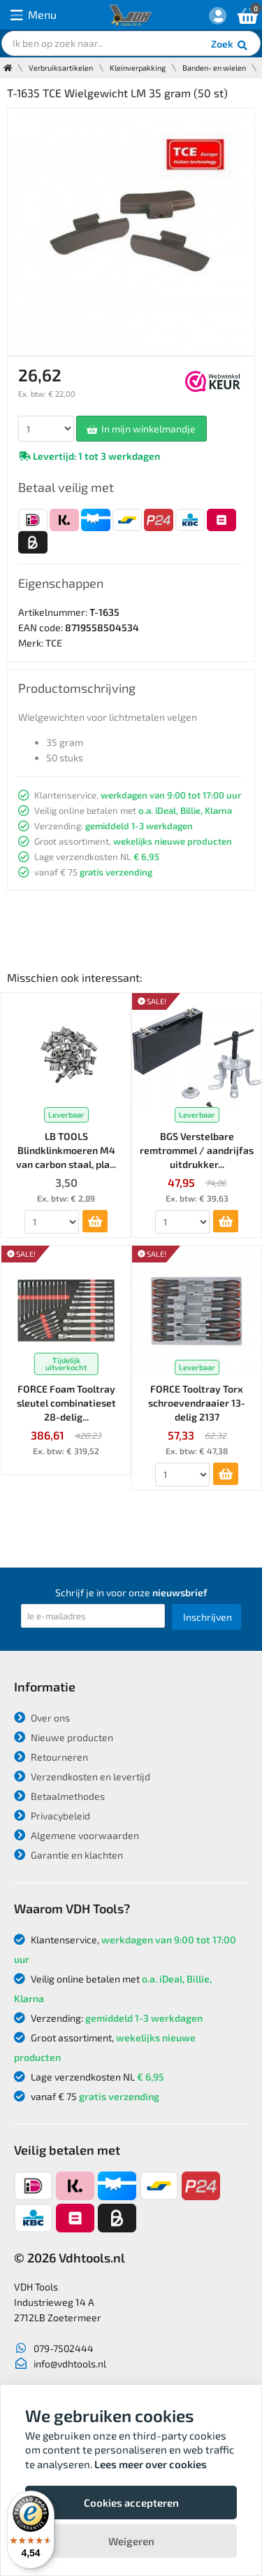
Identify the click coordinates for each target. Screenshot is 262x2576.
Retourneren (51, 1757)
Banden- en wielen (214, 67)
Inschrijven (207, 1617)
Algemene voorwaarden (76, 1835)
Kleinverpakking (138, 67)
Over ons (42, 1718)
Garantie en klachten (68, 1855)
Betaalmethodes (59, 1796)
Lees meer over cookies (150, 2464)
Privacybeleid (52, 1816)
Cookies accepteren (131, 2502)
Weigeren (131, 2541)
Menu (33, 15)
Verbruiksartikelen (61, 67)
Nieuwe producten (63, 1737)
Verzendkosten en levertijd (82, 1776)
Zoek (230, 45)
